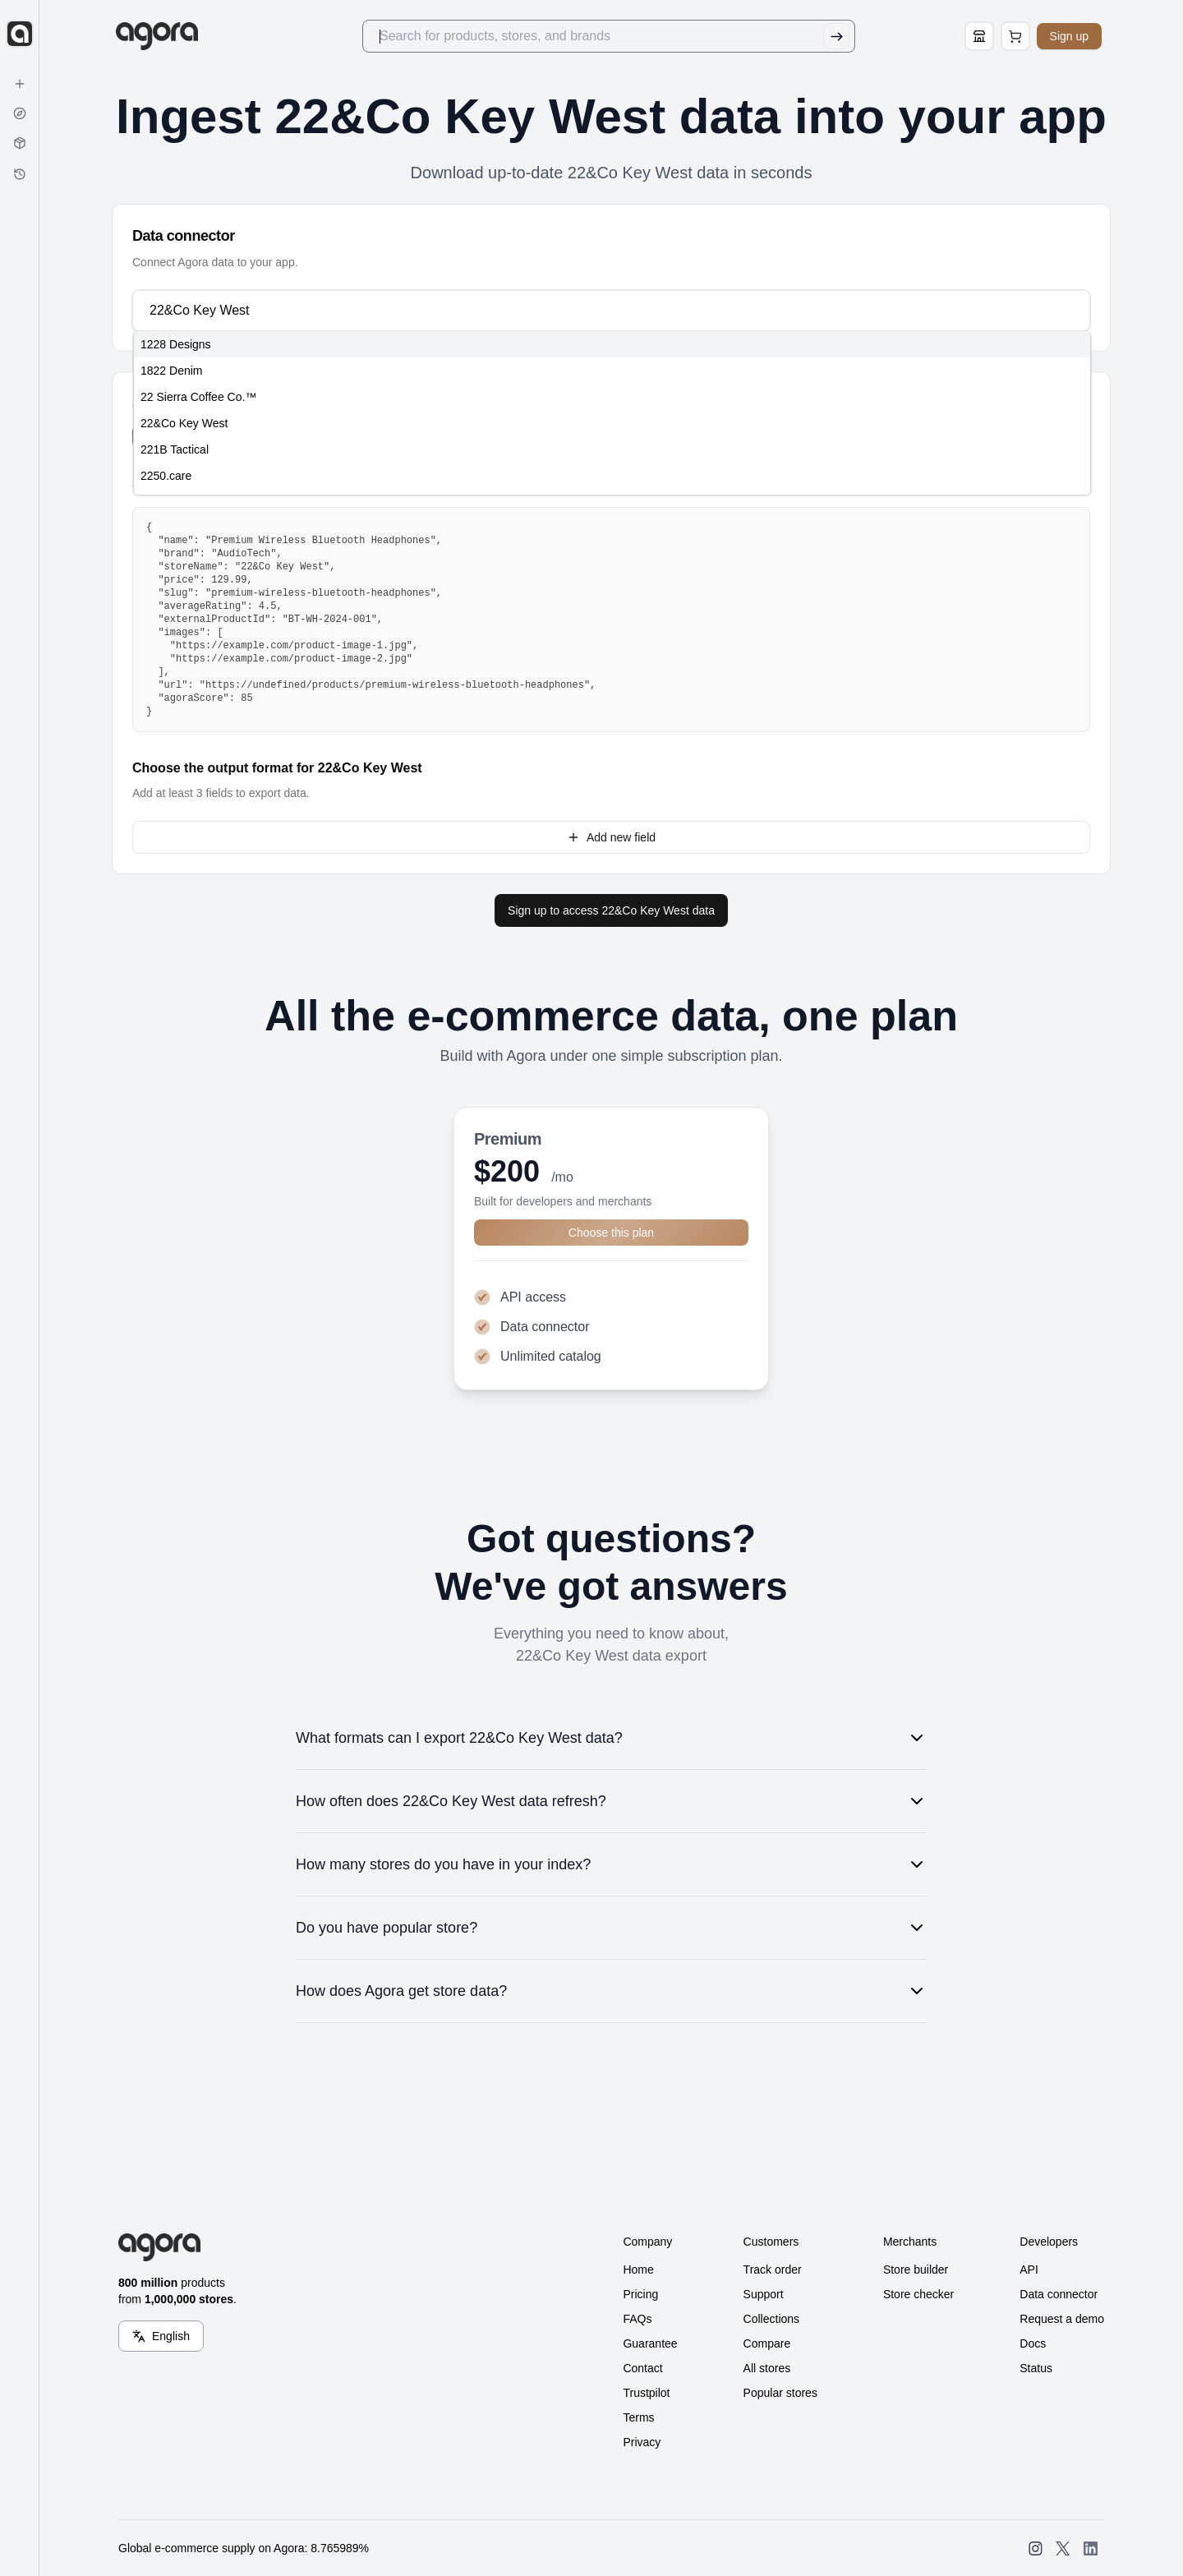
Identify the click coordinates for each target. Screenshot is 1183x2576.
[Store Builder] (982, 36)
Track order (772, 2269)
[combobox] (610, 310)
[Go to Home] (166, 36)
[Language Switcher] (161, 2336)
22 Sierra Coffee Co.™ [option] (198, 396)
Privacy (642, 2442)
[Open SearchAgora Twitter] (1063, 2548)
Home (638, 2269)
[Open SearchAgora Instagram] (1036, 2548)
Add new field (611, 837)
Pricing (640, 2294)
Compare (767, 2343)
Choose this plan (611, 1232)
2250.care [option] (165, 475)
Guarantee (650, 2343)
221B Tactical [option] (174, 449)
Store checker (918, 2294)
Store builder (915, 2269)
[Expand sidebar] (20, 34)
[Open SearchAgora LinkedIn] (1091, 2548)
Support (763, 2294)
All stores (767, 2368)
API (1029, 2269)
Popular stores (780, 2392)
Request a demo (1062, 2318)
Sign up (1071, 36)
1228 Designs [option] (175, 344)
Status (1036, 2368)
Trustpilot (646, 2392)
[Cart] (1018, 36)
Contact (642, 2368)
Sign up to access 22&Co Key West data (611, 910)
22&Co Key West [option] (184, 423)
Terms (638, 2417)
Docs (1033, 2343)
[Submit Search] (839, 36)
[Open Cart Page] (1018, 36)
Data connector (1059, 2294)
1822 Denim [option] (171, 370)
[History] (20, 174)
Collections (771, 2318)
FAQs (637, 2318)
